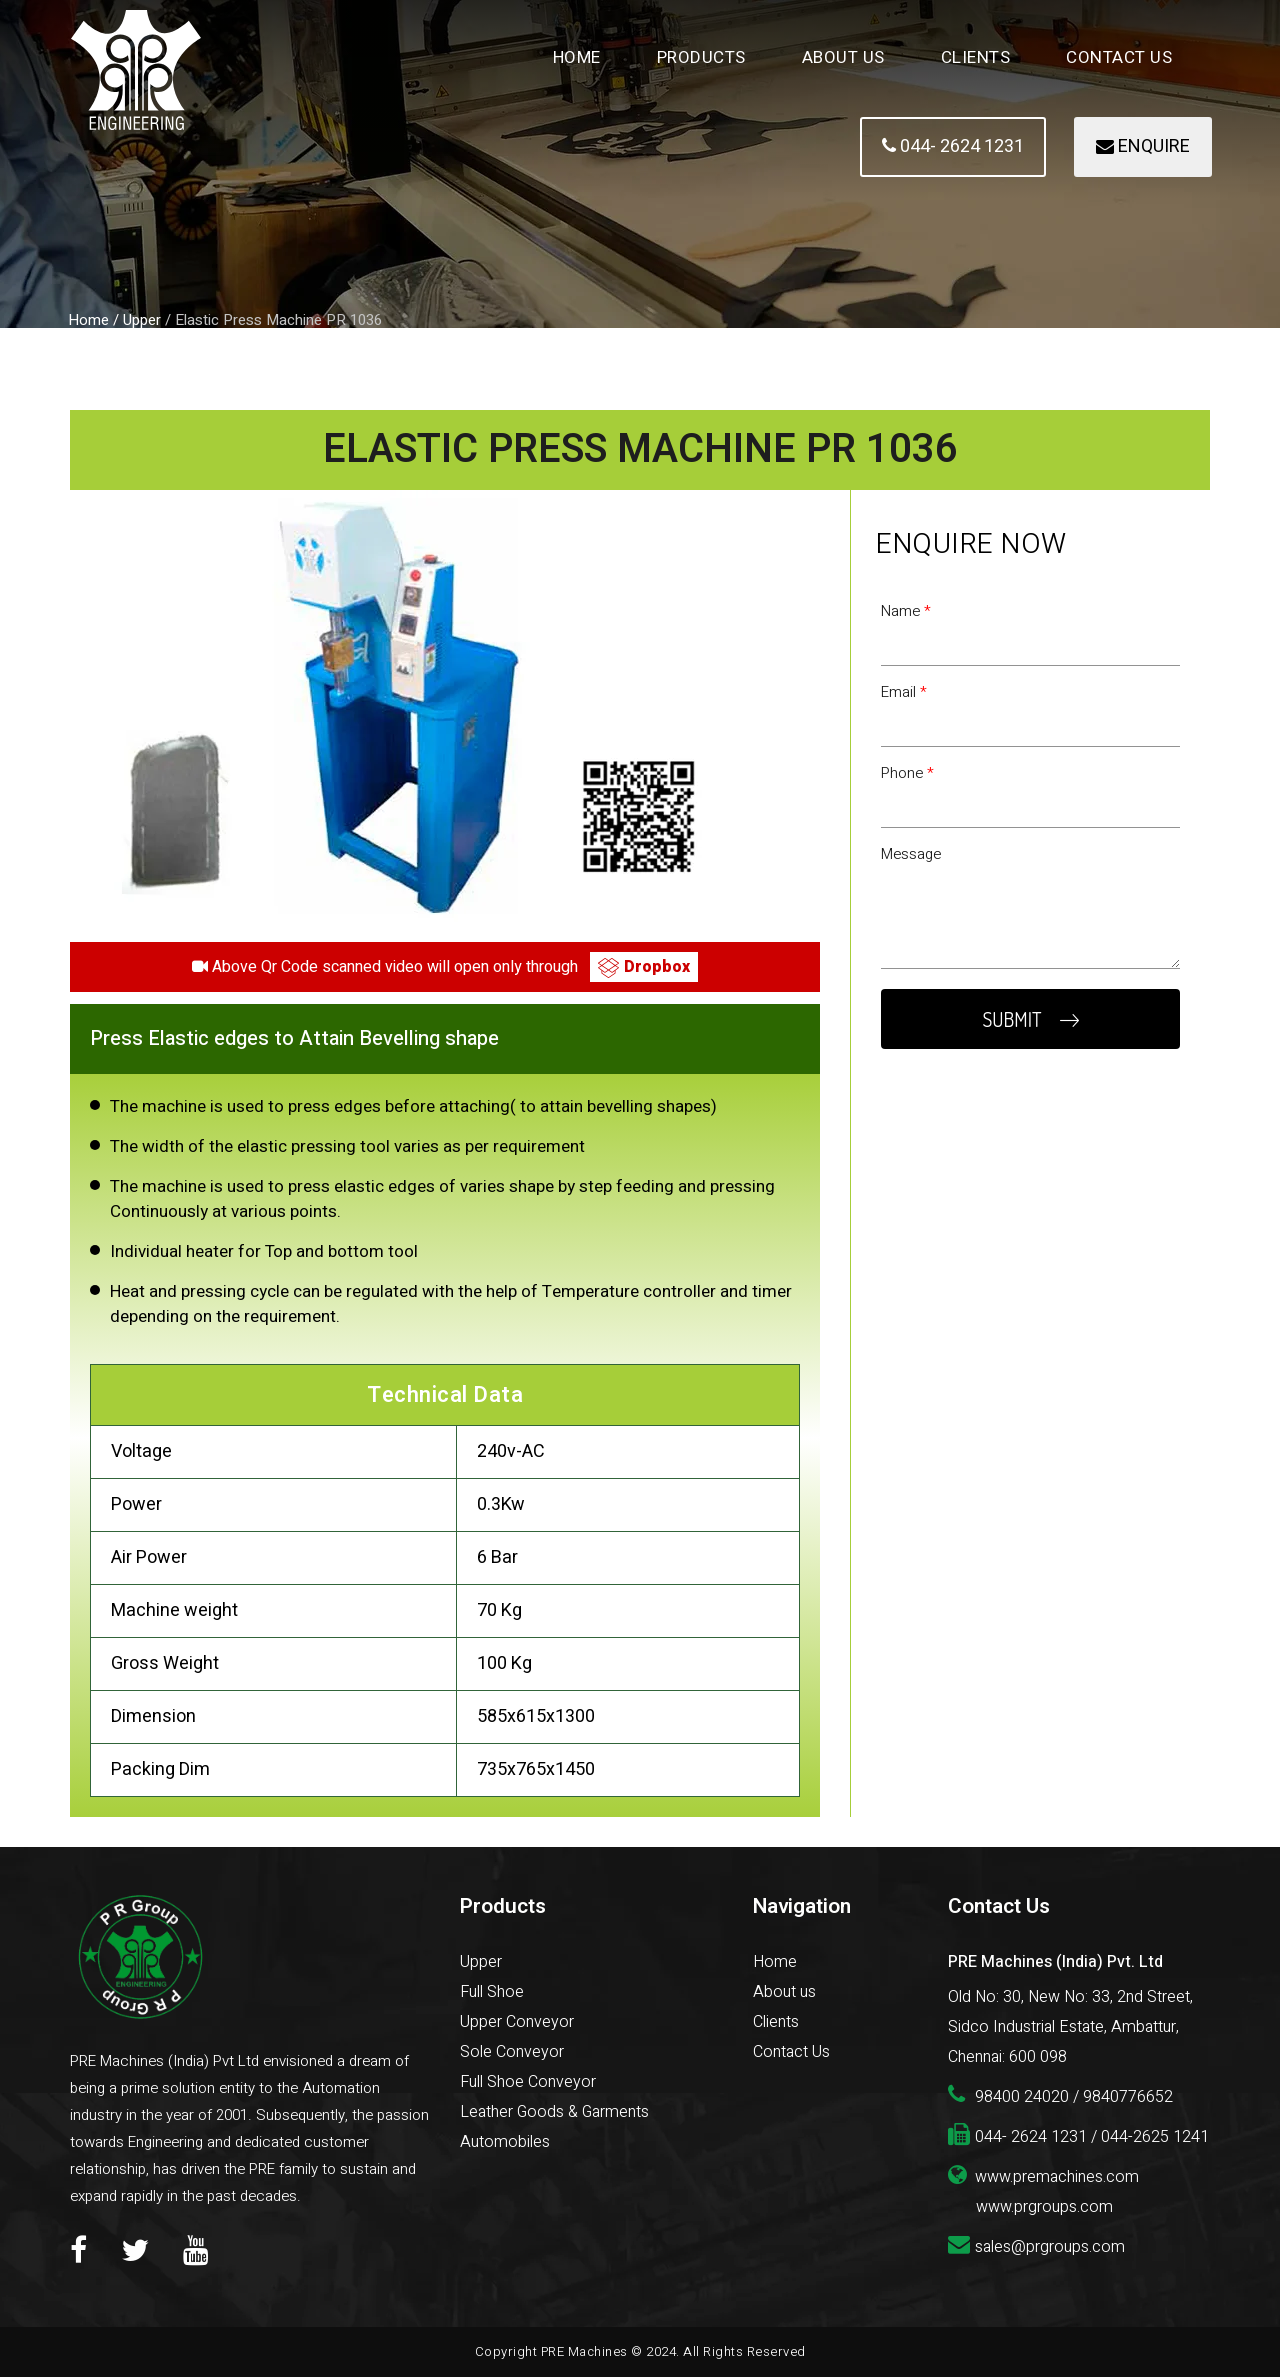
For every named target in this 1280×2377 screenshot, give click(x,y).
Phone (907, 773)
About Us (843, 57)
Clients (976, 57)
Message (911, 854)
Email (904, 692)
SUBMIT (1030, 1019)
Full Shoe (492, 1992)
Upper (481, 1962)
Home (577, 57)
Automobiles (505, 2142)
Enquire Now (971, 544)
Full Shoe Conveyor (528, 2082)
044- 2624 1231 (953, 146)
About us (784, 1992)
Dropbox (644, 967)
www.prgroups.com (1044, 2207)
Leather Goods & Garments (554, 2112)
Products (701, 57)
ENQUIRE (1143, 146)
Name (906, 611)
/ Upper (137, 320)
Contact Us (1119, 57)
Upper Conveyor (517, 2022)
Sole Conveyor (512, 2052)
